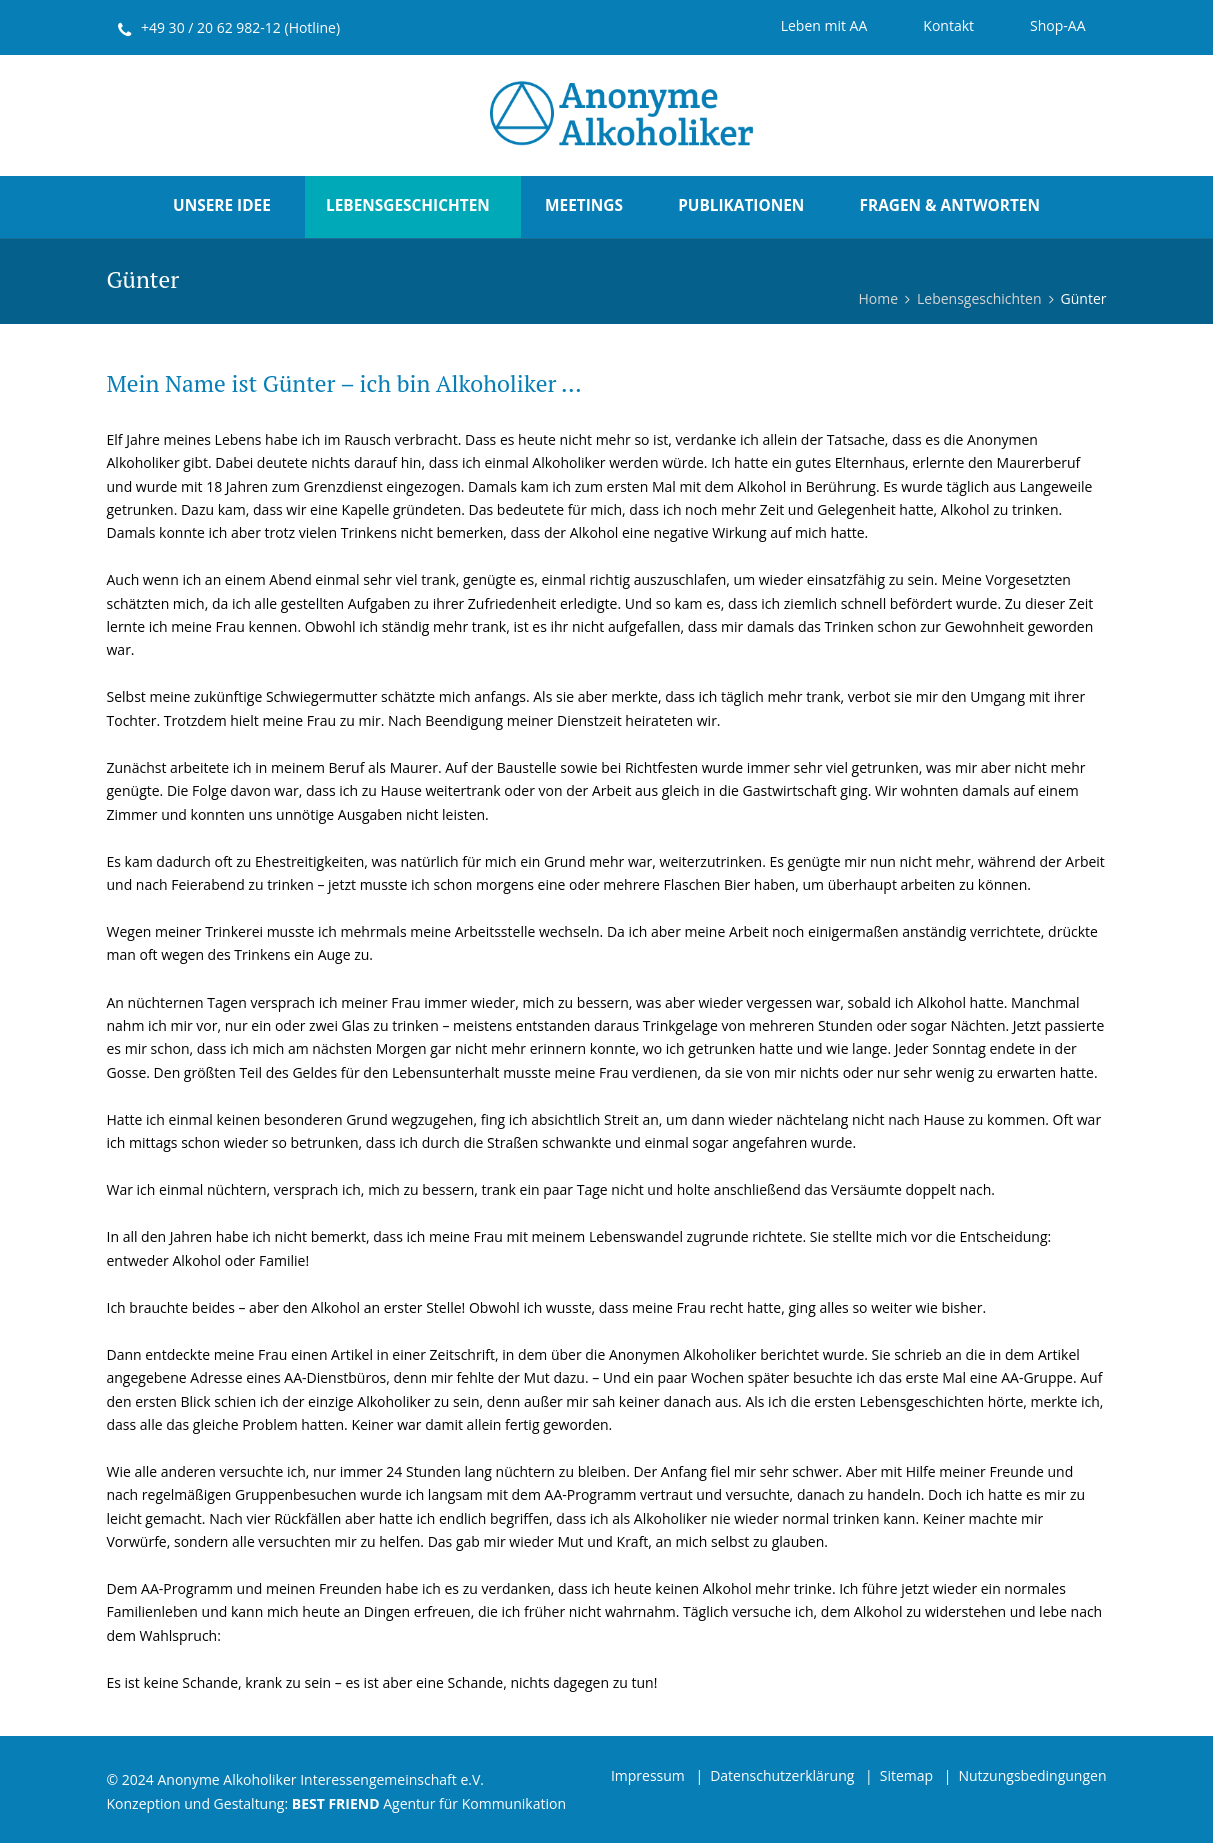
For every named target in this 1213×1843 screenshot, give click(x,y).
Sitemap (906, 1775)
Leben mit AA (824, 25)
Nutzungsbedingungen (1032, 1775)
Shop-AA (1057, 25)
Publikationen (741, 205)
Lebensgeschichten (408, 205)
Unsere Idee (222, 205)
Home (878, 298)
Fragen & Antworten (950, 205)
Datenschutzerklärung (782, 1775)
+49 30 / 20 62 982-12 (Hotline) (240, 27)
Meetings (584, 205)
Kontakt (948, 25)
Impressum (648, 1775)
